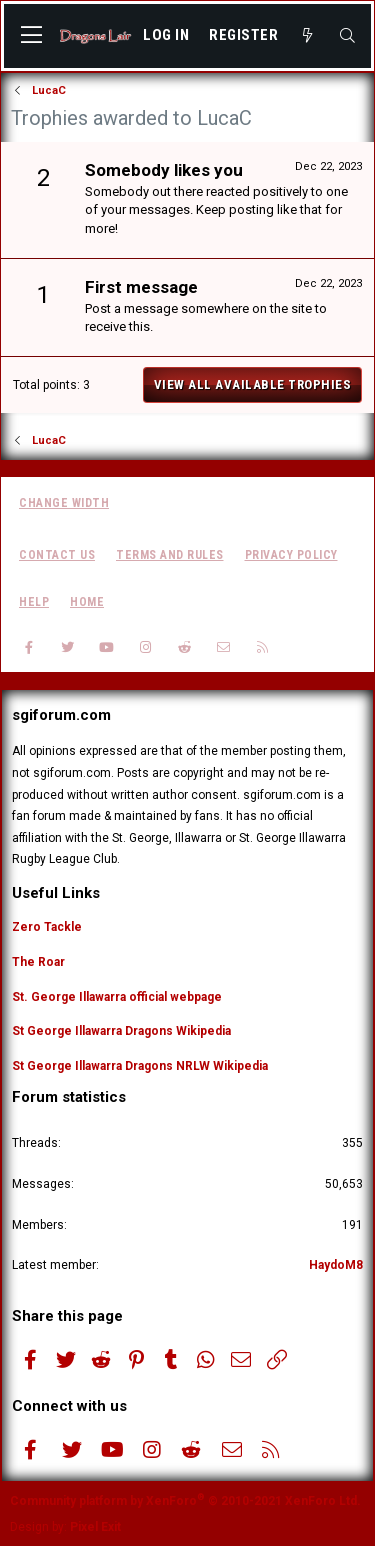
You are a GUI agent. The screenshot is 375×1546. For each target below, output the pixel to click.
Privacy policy (291, 555)
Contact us (57, 555)
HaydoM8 (336, 1265)
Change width (64, 503)
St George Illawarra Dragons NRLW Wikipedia (140, 1066)
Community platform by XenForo (185, 1501)
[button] (31, 36)
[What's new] (307, 36)
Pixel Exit (95, 1527)
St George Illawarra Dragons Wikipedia (121, 1031)
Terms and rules (170, 555)
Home (87, 602)
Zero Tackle (47, 927)
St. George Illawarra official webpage (117, 997)
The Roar (38, 962)
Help (34, 602)
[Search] (347, 36)
